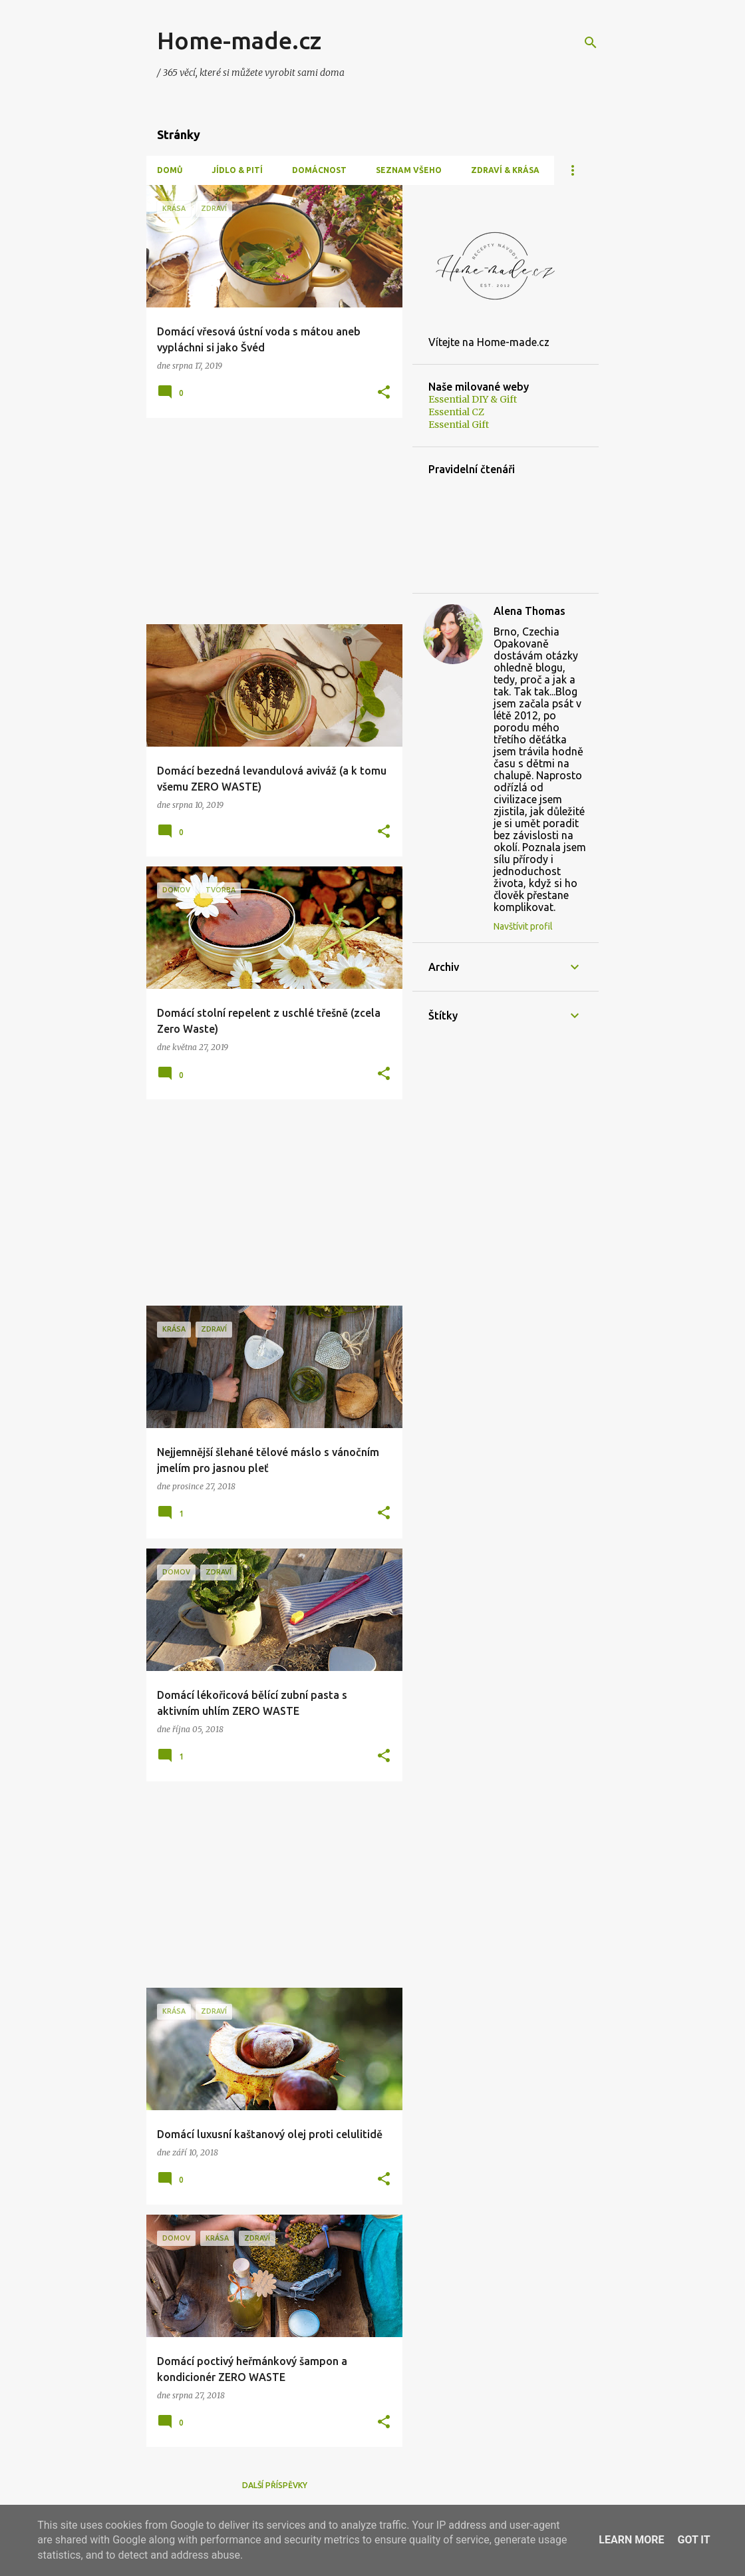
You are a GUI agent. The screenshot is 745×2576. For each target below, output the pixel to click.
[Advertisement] (269, 521)
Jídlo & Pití (237, 170)
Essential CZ (456, 412)
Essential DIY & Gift (472, 399)
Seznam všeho (409, 170)
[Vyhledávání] (591, 43)
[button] (384, 393)
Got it (693, 2539)
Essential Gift (458, 425)
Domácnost (319, 170)
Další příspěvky (274, 2485)
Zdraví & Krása (505, 170)
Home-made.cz (239, 40)
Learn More (631, 2539)
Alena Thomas (529, 611)
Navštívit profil (523, 926)
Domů (169, 170)
